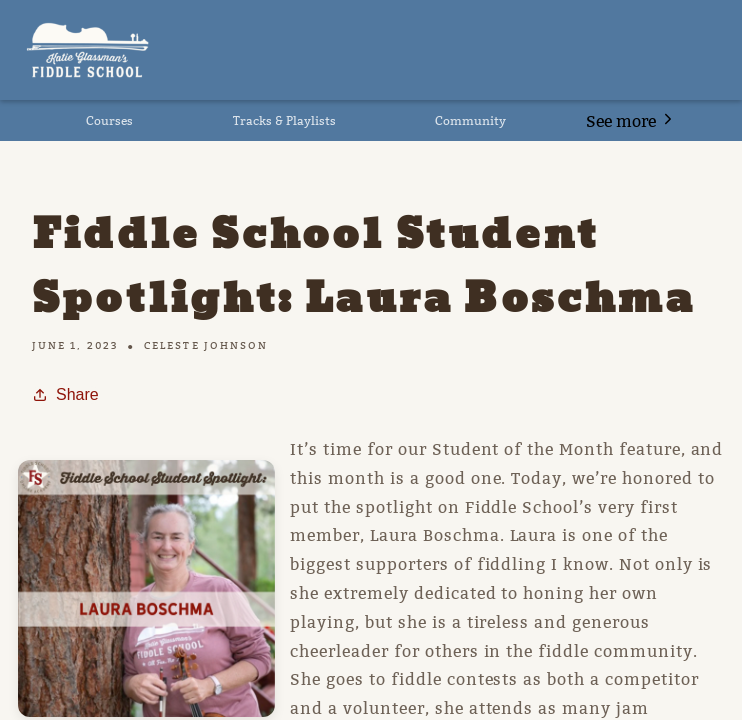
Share (65, 394)
